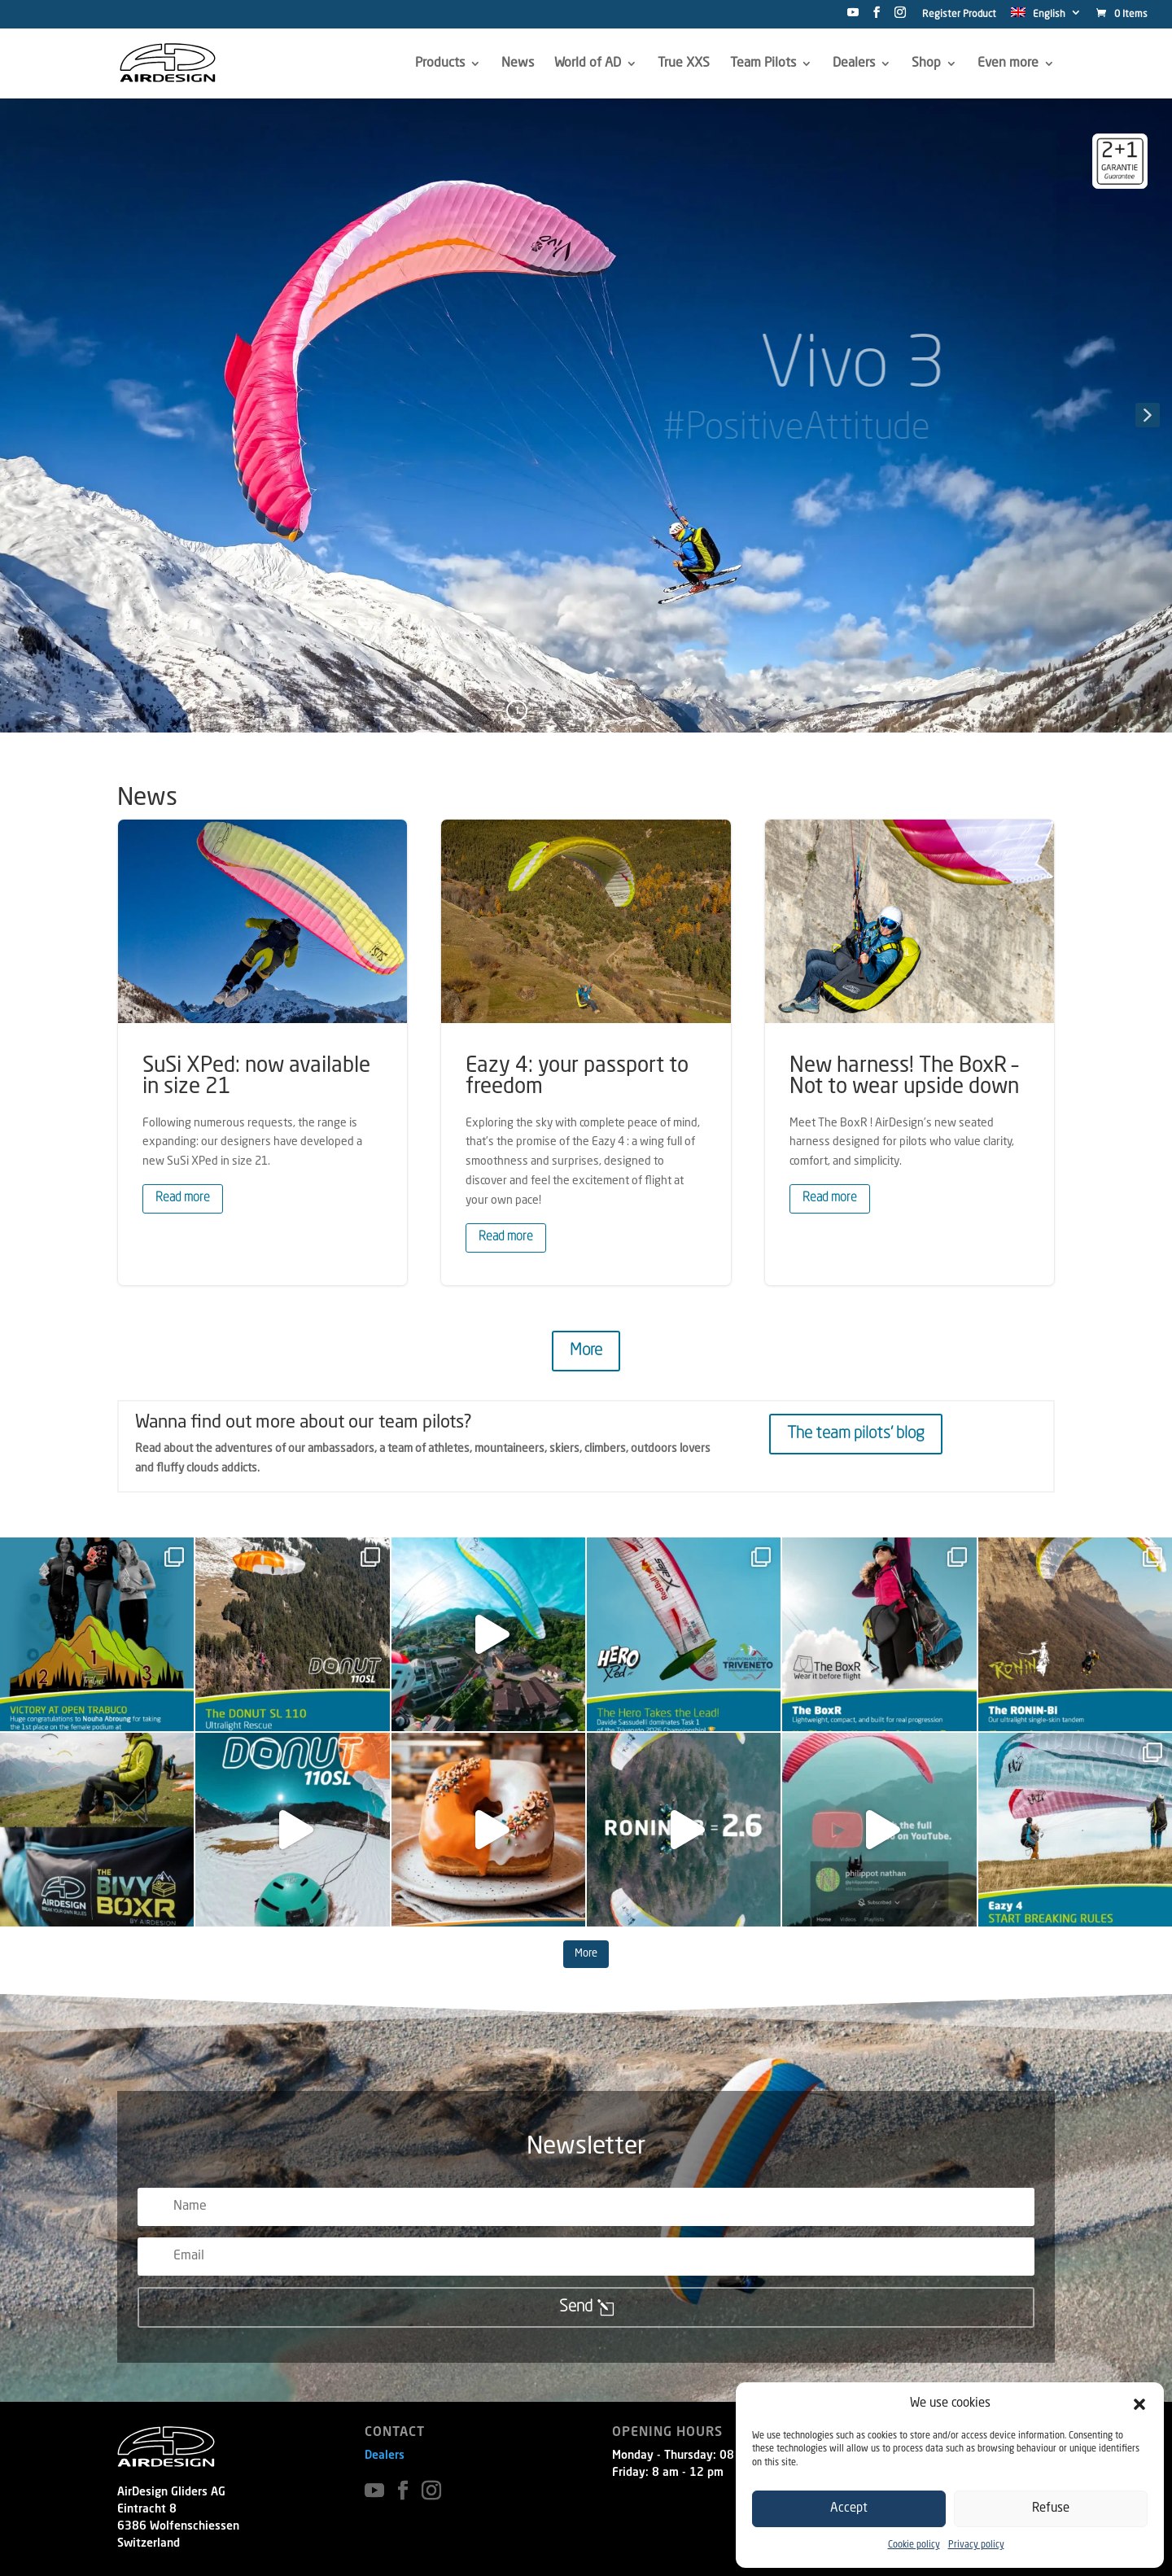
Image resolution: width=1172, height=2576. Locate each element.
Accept (849, 2509)
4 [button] (600, 710)
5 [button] (627, 710)
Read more (182, 1198)
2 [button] (545, 710)
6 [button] (655, 710)
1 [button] (516, 710)
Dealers (385, 2455)
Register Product (959, 15)
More (586, 1351)
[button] (1139, 2404)
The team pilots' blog (856, 1434)
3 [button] (572, 710)
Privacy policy (976, 2545)
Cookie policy (914, 2545)
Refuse (1050, 2509)
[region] (586, 415)
